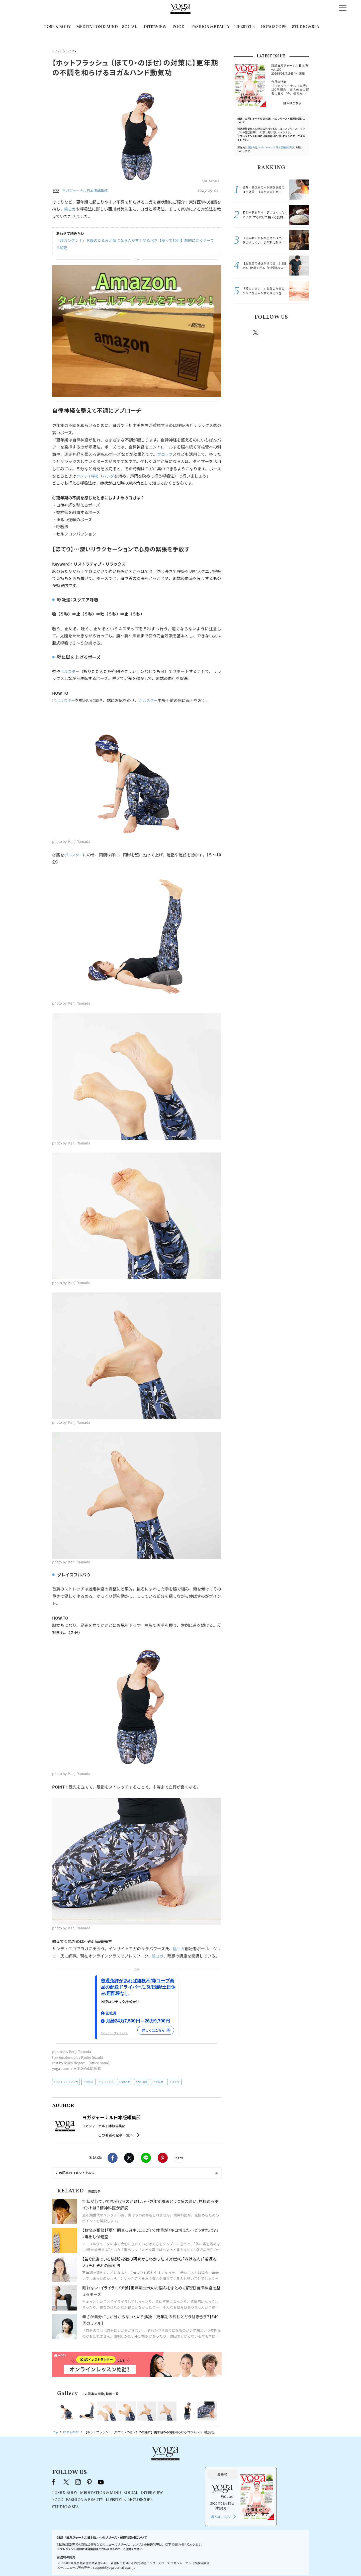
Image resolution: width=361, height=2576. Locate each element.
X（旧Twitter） (131, 2459)
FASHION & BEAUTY (210, 27)
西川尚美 (142, 2074)
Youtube (300, 332)
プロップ (165, 447)
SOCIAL (129, 27)
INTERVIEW (155, 27)
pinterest (286, 332)
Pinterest (163, 2151)
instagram (270, 332)
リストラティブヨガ (67, 2074)
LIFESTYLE (244, 27)
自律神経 (126, 2074)
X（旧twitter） (129, 2151)
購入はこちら (292, 103)
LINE (146, 2151)
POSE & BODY (57, 27)
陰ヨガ (70, 209)
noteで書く (179, 2151)
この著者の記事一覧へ (115, 2127)
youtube (165, 2459)
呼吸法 (89, 2074)
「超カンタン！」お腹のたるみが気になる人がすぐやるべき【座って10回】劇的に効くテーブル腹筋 (135, 240)
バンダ (110, 469)
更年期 (159, 2074)
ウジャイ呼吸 (88, 469)
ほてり (175, 2074)
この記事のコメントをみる (75, 2165)
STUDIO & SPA (305, 27)
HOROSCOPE (274, 27)
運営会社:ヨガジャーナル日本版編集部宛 (270, 147)
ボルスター (70, 664)
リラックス (107, 2074)
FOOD (178, 27)
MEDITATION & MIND (97, 27)
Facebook (113, 2151)
